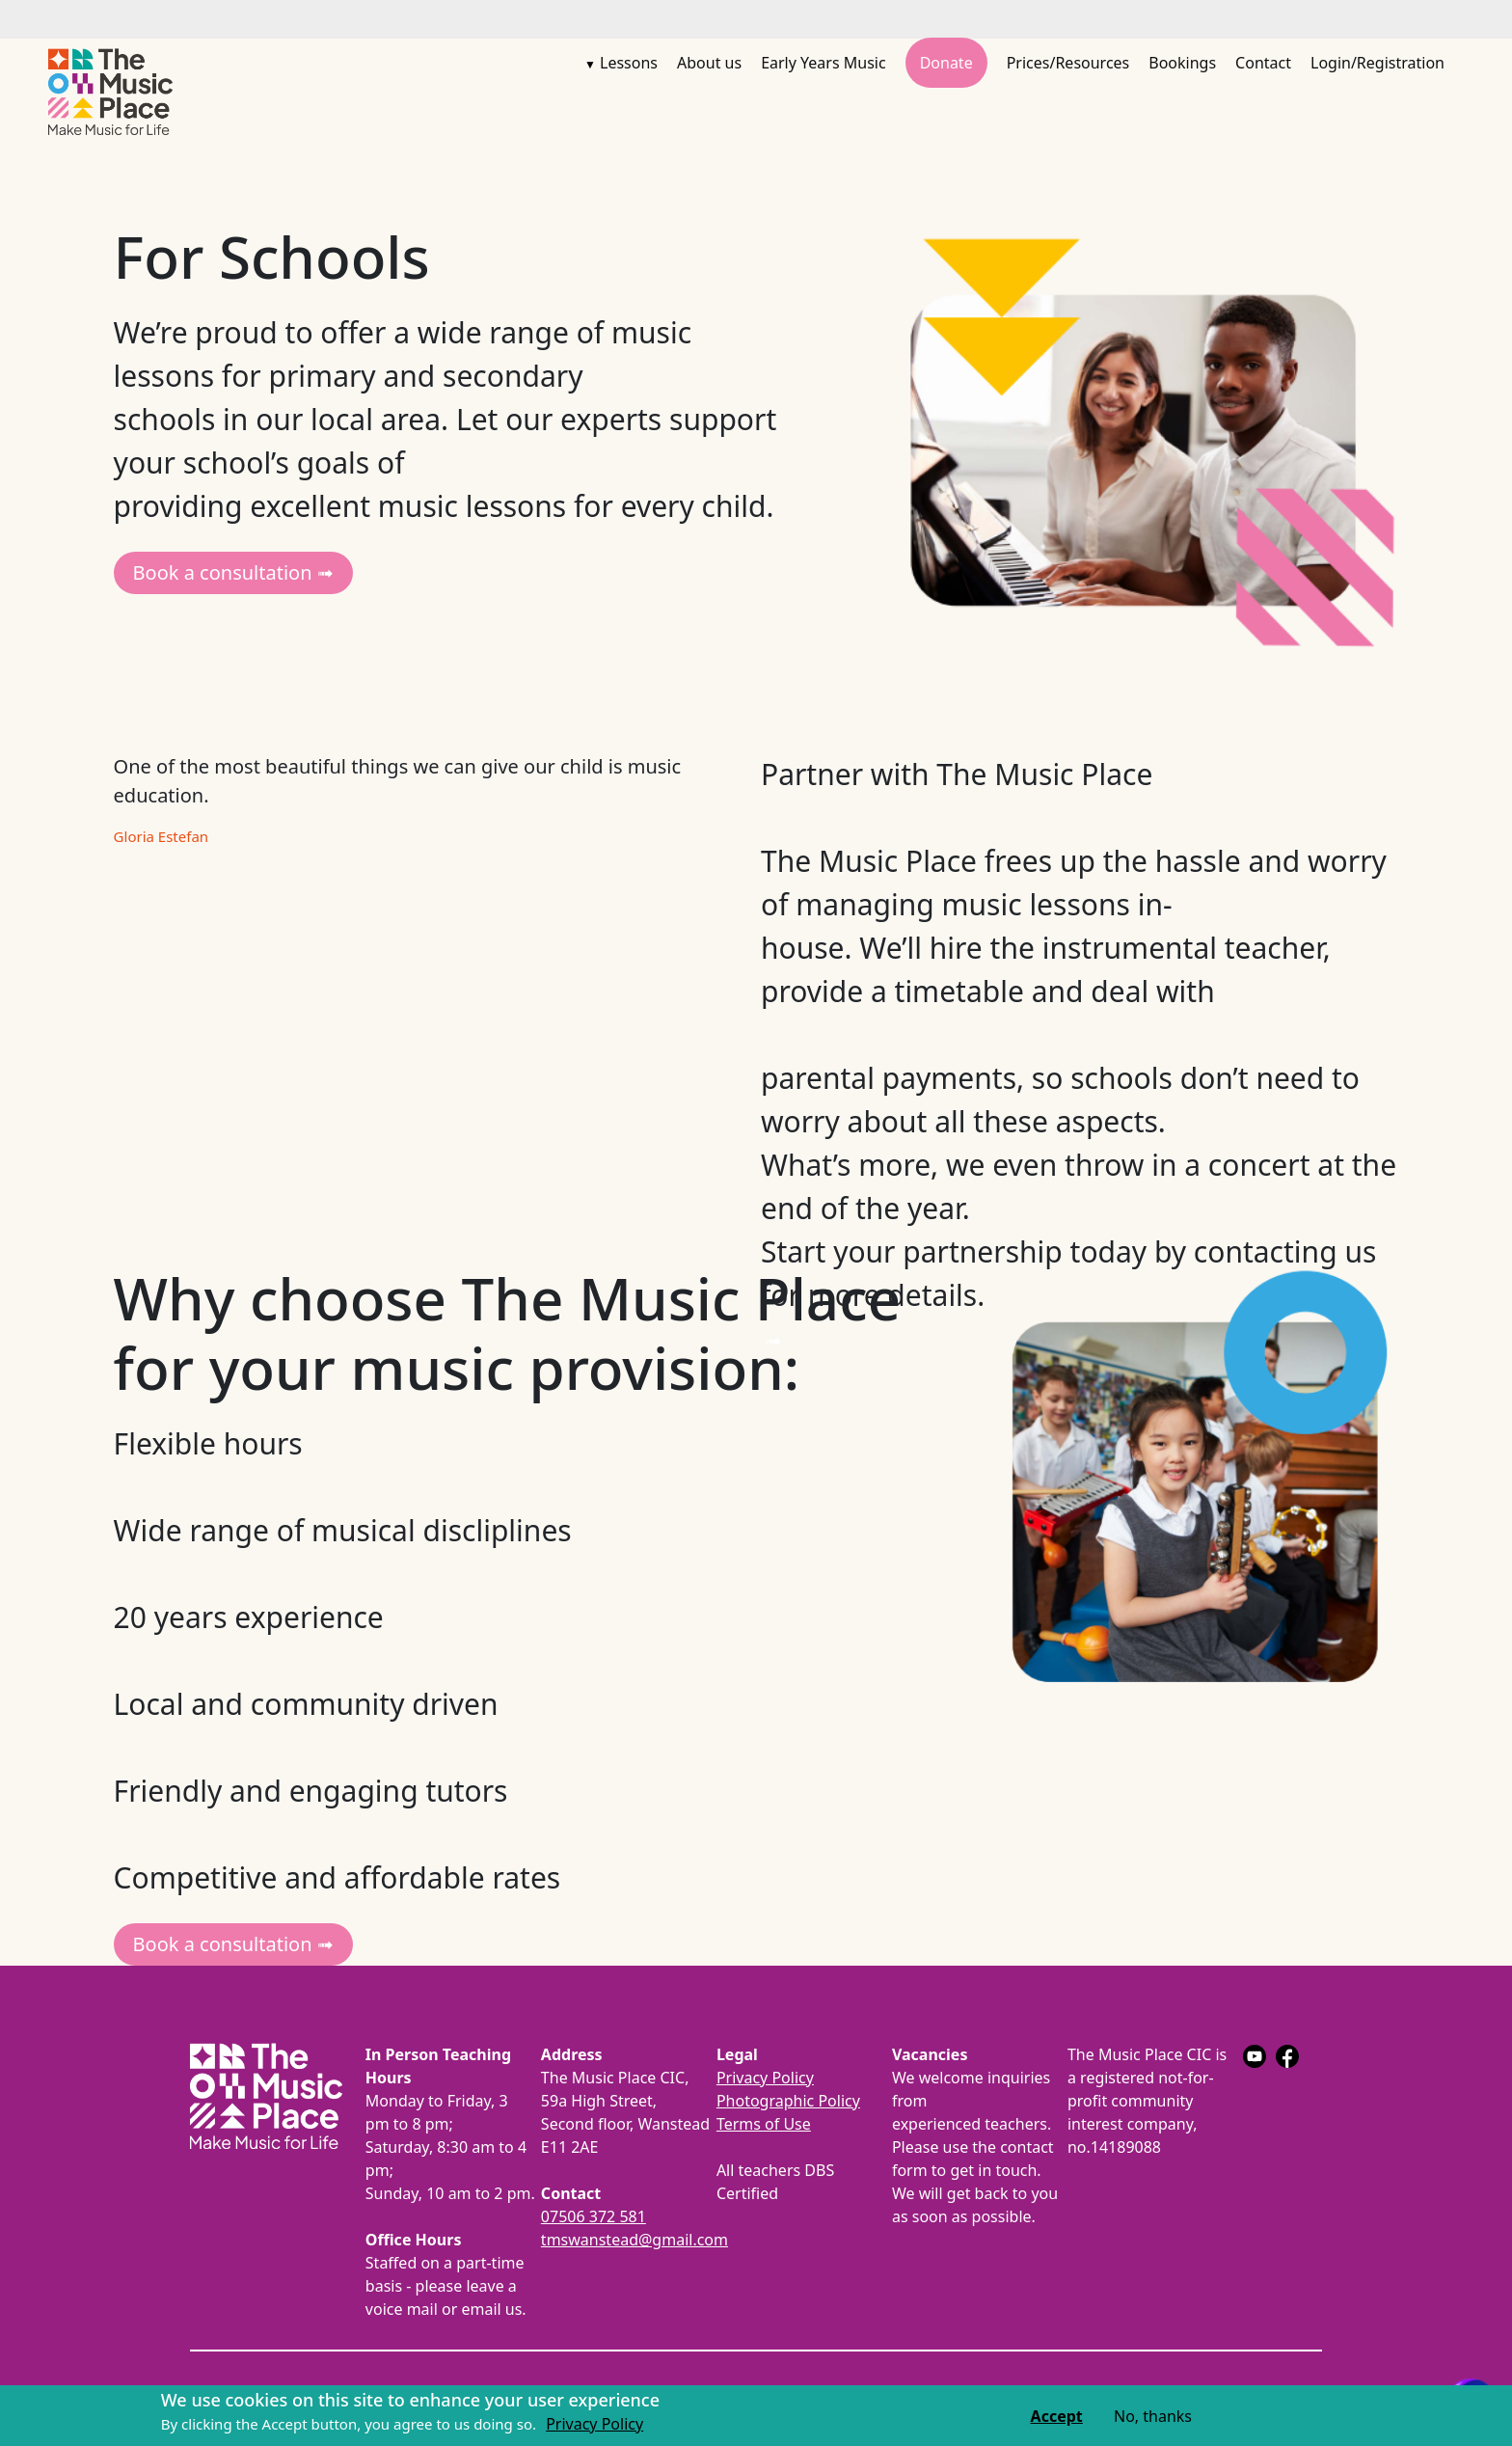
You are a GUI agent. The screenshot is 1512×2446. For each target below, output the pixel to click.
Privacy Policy (765, 2077)
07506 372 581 (593, 2216)
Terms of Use (763, 2123)
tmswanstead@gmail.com (634, 2239)
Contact (1263, 62)
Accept (1057, 2417)
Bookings (1182, 62)
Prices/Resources (1068, 62)
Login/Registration (1377, 62)
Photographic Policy (788, 2100)
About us (709, 62)
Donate (946, 62)
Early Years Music (823, 62)
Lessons (629, 62)
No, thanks (1153, 2417)
